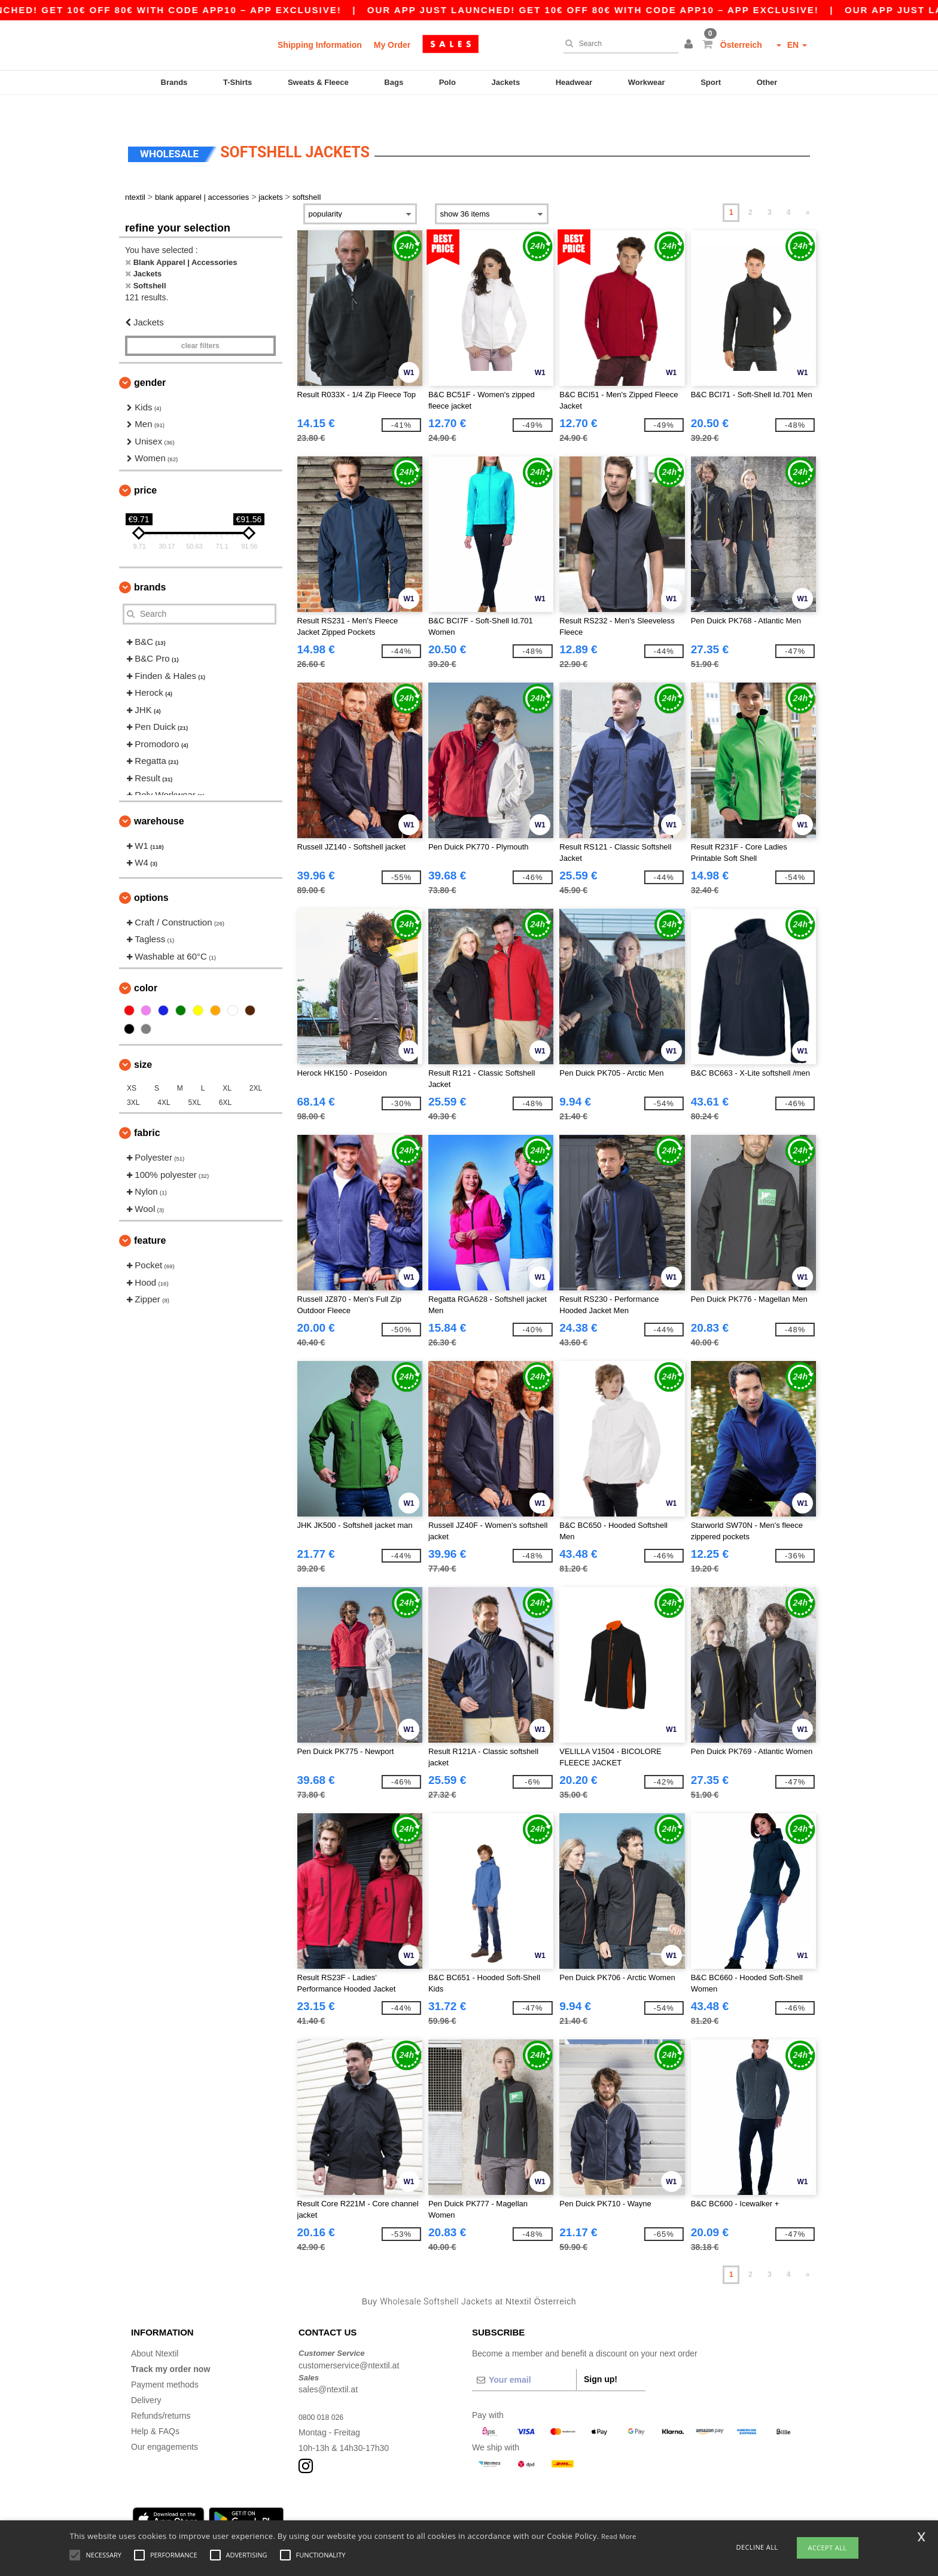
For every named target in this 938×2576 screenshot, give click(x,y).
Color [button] (145, 963)
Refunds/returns (161, 2390)
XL (227, 1063)
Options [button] (151, 872)
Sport (711, 82)
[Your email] (524, 2354)
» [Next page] (808, 187)
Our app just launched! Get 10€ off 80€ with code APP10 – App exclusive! (635, 10)
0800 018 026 (324, 2392)
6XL (225, 1077)
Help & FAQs (155, 2406)
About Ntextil (154, 2328)
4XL (163, 1077)
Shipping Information (320, 45)
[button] (690, 45)
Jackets (505, 82)
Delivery (146, 2375)
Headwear (574, 82)
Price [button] (145, 465)
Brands (174, 82)
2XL (255, 1063)
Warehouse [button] (159, 796)
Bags (393, 82)
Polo (447, 82)
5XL (194, 1077)
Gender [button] (150, 357)
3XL (133, 1077)
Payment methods (165, 2359)
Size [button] (143, 1039)
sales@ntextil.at (328, 2364)
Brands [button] (150, 562)
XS (131, 1063)
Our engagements (164, 2421)
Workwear (646, 82)
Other (767, 82)
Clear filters (200, 320)
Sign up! (600, 2354)
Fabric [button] (147, 1108)
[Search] (618, 44)
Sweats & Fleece (318, 82)
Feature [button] (150, 1215)
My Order (392, 45)
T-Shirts (237, 82)
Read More (618, 2536)
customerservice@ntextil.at (349, 2340)
